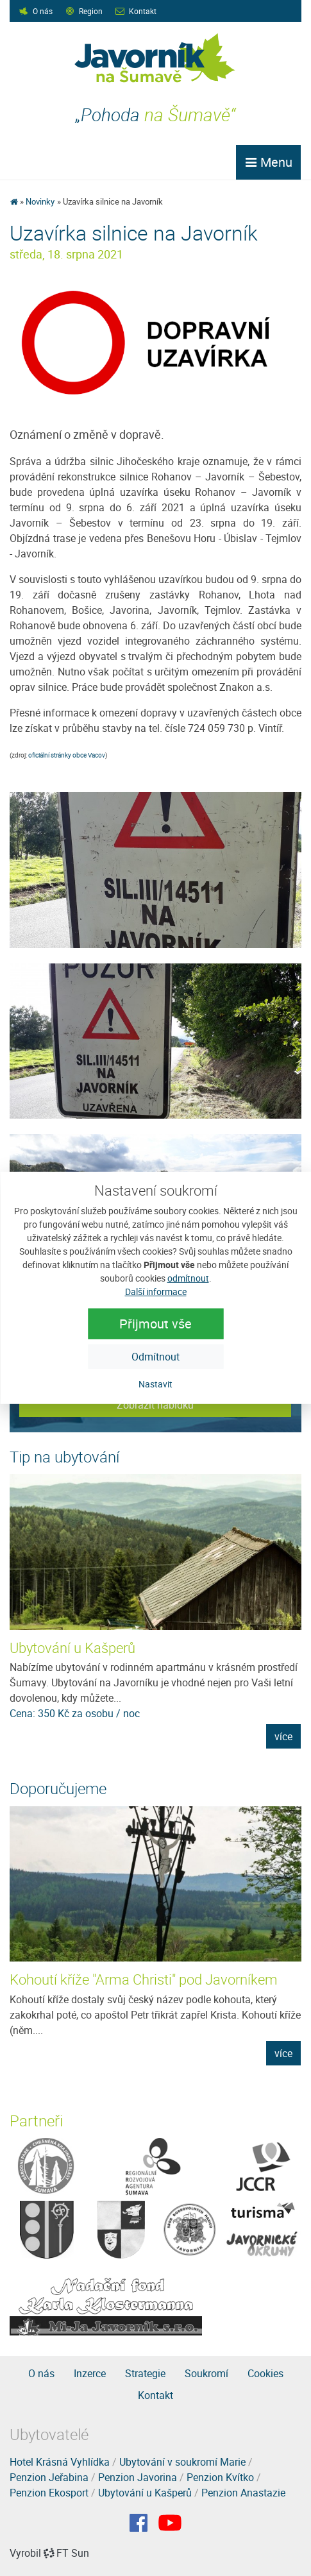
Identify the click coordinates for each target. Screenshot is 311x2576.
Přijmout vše (155, 1323)
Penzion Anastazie (243, 2493)
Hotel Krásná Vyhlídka (60, 2462)
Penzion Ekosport (49, 2493)
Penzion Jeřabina (49, 2477)
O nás (43, 11)
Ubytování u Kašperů (72, 1647)
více (283, 1736)
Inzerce (90, 2373)
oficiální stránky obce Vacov (66, 754)
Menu (268, 162)
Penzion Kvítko (220, 2477)
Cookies (265, 2373)
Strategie (145, 2373)
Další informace (156, 1291)
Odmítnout (155, 1357)
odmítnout (188, 1278)
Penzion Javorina (137, 2477)
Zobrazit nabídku (155, 1405)
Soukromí (206, 2373)
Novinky (40, 201)
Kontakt (142, 11)
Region (91, 11)
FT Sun (66, 2553)
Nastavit (155, 1384)
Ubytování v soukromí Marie (182, 2462)
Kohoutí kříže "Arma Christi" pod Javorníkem (144, 1979)
